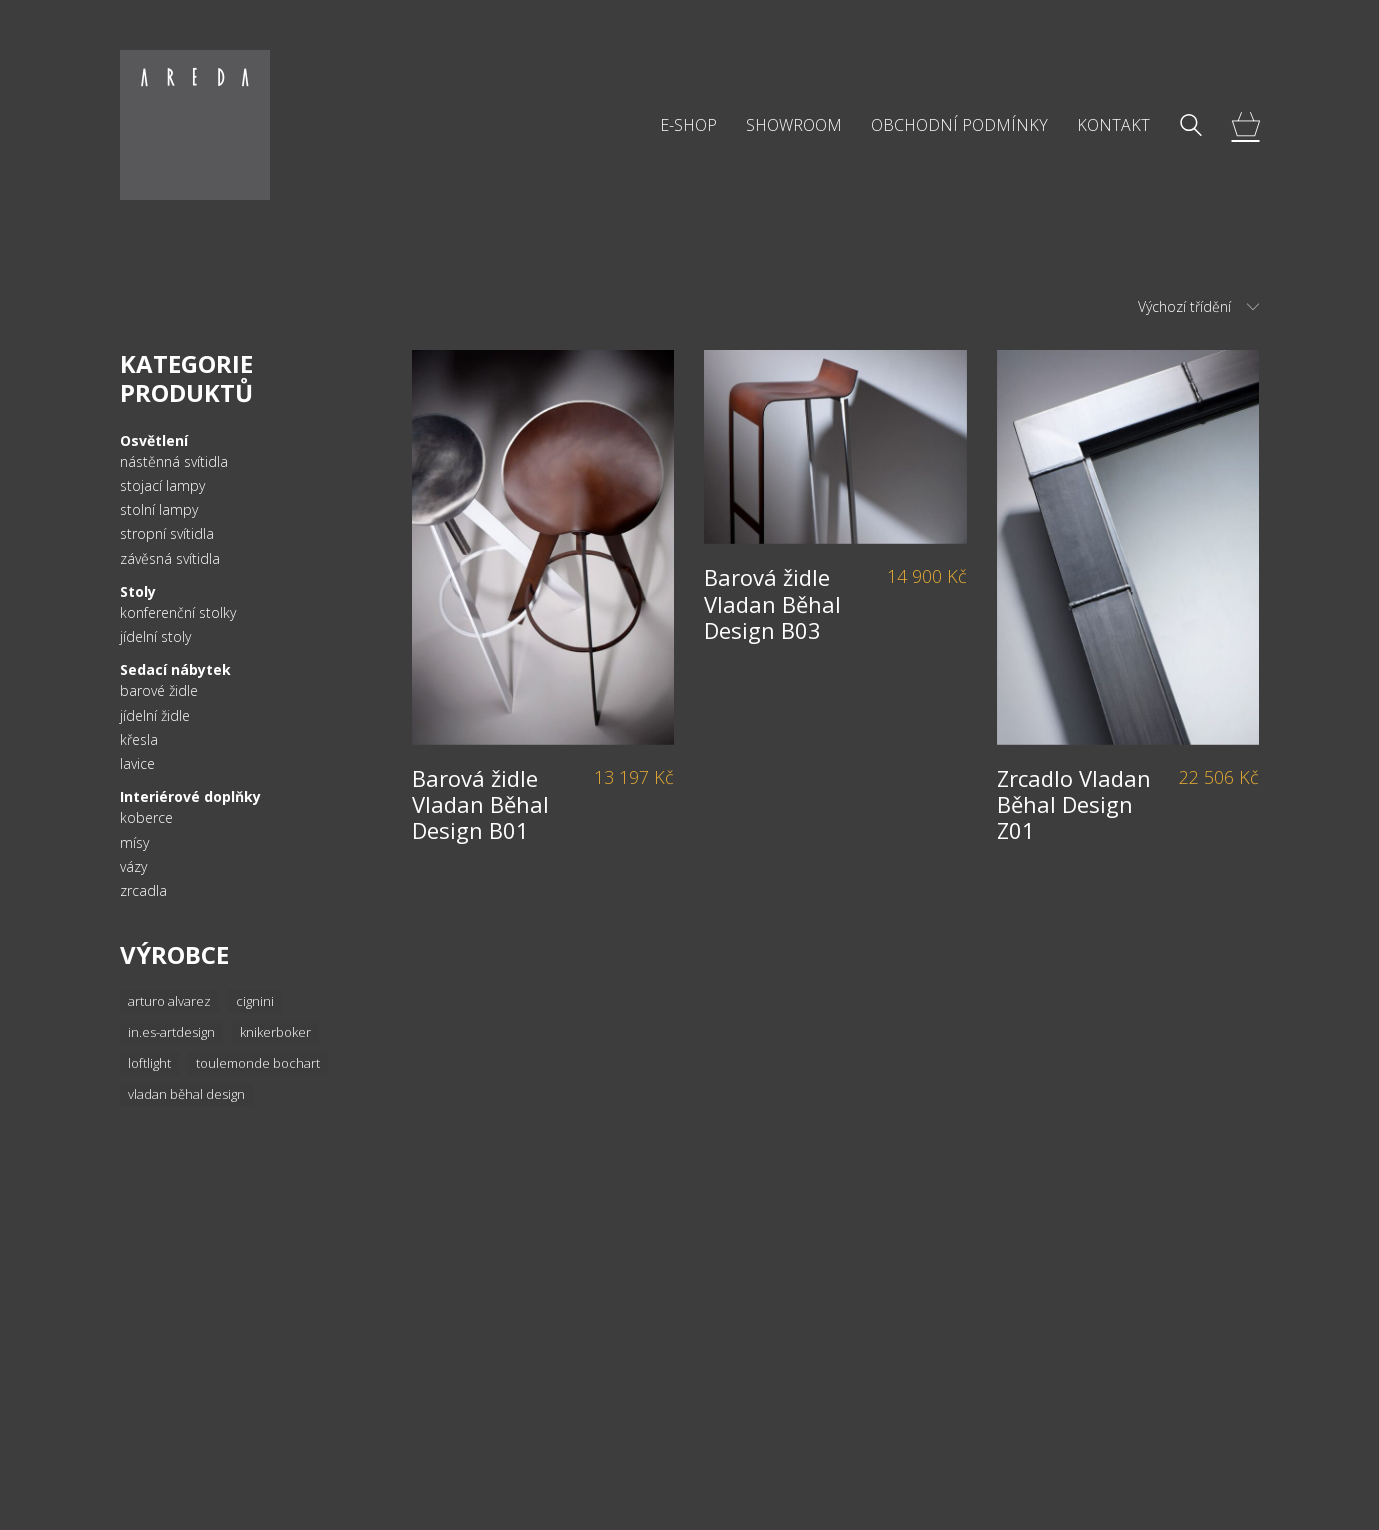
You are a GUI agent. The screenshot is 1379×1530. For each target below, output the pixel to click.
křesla (139, 740)
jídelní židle (155, 716)
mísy (134, 843)
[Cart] (1246, 125)
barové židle (159, 691)
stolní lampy (159, 510)
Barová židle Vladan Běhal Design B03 (772, 603)
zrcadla (143, 891)
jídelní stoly (155, 637)
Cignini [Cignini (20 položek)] (255, 1001)
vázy (133, 867)
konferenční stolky (178, 613)
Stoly (138, 591)
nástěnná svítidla (174, 462)
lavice (137, 764)
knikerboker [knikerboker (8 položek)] (275, 1032)
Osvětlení (154, 440)
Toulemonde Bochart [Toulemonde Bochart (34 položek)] (258, 1063)
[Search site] (1191, 127)
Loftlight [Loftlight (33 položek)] (149, 1063)
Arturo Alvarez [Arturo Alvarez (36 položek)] (169, 1001)
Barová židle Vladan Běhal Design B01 (480, 804)
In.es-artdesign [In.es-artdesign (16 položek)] (171, 1032)
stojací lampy (162, 486)
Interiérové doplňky (190, 796)
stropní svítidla (167, 534)
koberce (146, 818)
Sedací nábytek (175, 669)
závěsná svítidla (170, 559)
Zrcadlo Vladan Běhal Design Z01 (1074, 804)
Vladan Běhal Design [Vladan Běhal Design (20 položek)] (186, 1094)
